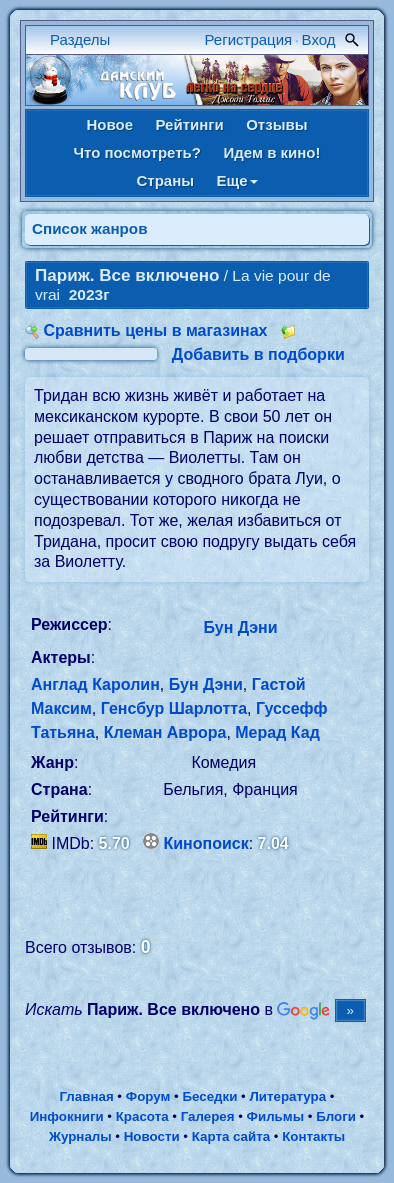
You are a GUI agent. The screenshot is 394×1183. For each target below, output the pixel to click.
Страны (165, 180)
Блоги (336, 1116)
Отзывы (276, 124)
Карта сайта (231, 1136)
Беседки (209, 1096)
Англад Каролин (95, 684)
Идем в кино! (271, 152)
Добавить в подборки (258, 354)
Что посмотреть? (137, 152)
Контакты (313, 1136)
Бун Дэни (241, 627)
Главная (86, 1096)
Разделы (80, 39)
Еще (237, 180)
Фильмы (275, 1116)
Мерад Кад (277, 732)
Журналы (80, 1136)
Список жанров (90, 228)
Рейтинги (189, 124)
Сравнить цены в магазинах (155, 330)
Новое (109, 124)
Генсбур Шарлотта (174, 708)
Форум (148, 1096)
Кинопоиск (206, 843)
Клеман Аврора (165, 732)
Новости (152, 1136)
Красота (142, 1116)
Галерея (208, 1116)
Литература (287, 1096)
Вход (319, 39)
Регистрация (249, 39)
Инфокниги (67, 1116)
